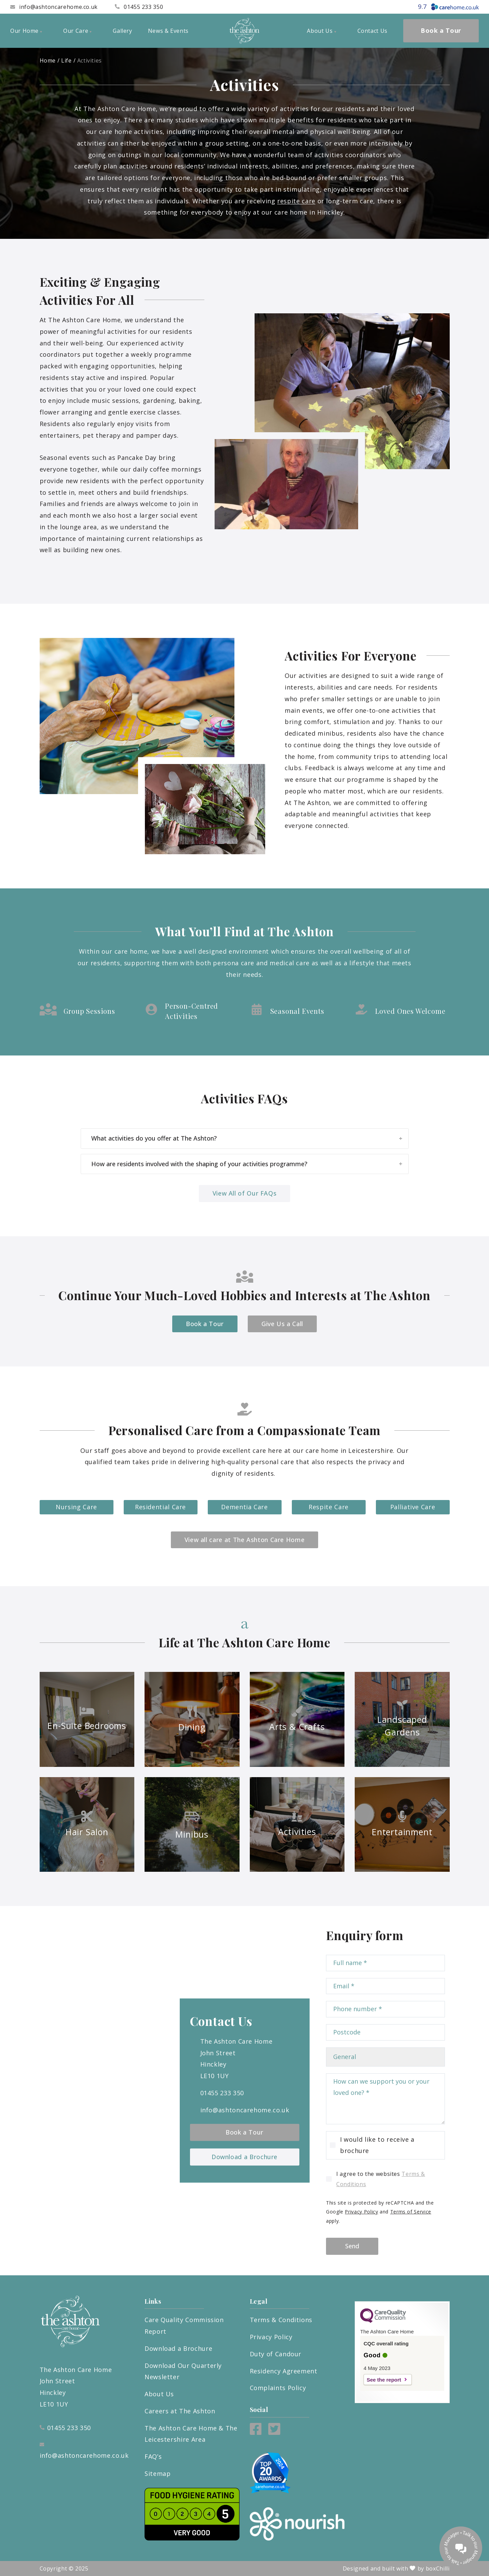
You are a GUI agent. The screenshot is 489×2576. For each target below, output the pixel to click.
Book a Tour (205, 1324)
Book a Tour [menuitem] (441, 30)
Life (66, 60)
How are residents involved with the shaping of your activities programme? (246, 1164)
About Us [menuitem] (321, 31)
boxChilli (438, 2568)
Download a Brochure (244, 2157)
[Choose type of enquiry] (385, 2057)
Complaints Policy (278, 2388)
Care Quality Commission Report (184, 2325)
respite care (296, 201)
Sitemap (158, 2473)
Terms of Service (410, 2211)
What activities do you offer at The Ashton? (246, 1138)
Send (352, 2246)
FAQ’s (153, 2456)
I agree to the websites (380, 2179)
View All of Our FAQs (245, 1193)
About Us (159, 2394)
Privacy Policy (361, 2211)
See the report (384, 2380)
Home (48, 60)
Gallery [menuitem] (122, 31)
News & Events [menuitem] (168, 31)
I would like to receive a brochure (377, 2145)
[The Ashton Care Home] (244, 31)
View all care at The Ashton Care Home (245, 1540)
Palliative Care (412, 1507)
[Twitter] (274, 2432)
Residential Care (160, 1507)
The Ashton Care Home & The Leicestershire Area (191, 2434)
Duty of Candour (276, 2354)
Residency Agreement (283, 2371)
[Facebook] (256, 2432)
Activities (89, 60)
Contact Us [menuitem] (372, 31)
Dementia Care (244, 1507)
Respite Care (329, 1507)
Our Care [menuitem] (77, 31)
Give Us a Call (282, 1324)
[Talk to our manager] (460, 2547)
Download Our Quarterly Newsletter (183, 2371)
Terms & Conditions (281, 2320)
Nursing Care (76, 1507)
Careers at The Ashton (180, 2411)
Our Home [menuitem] (26, 31)
